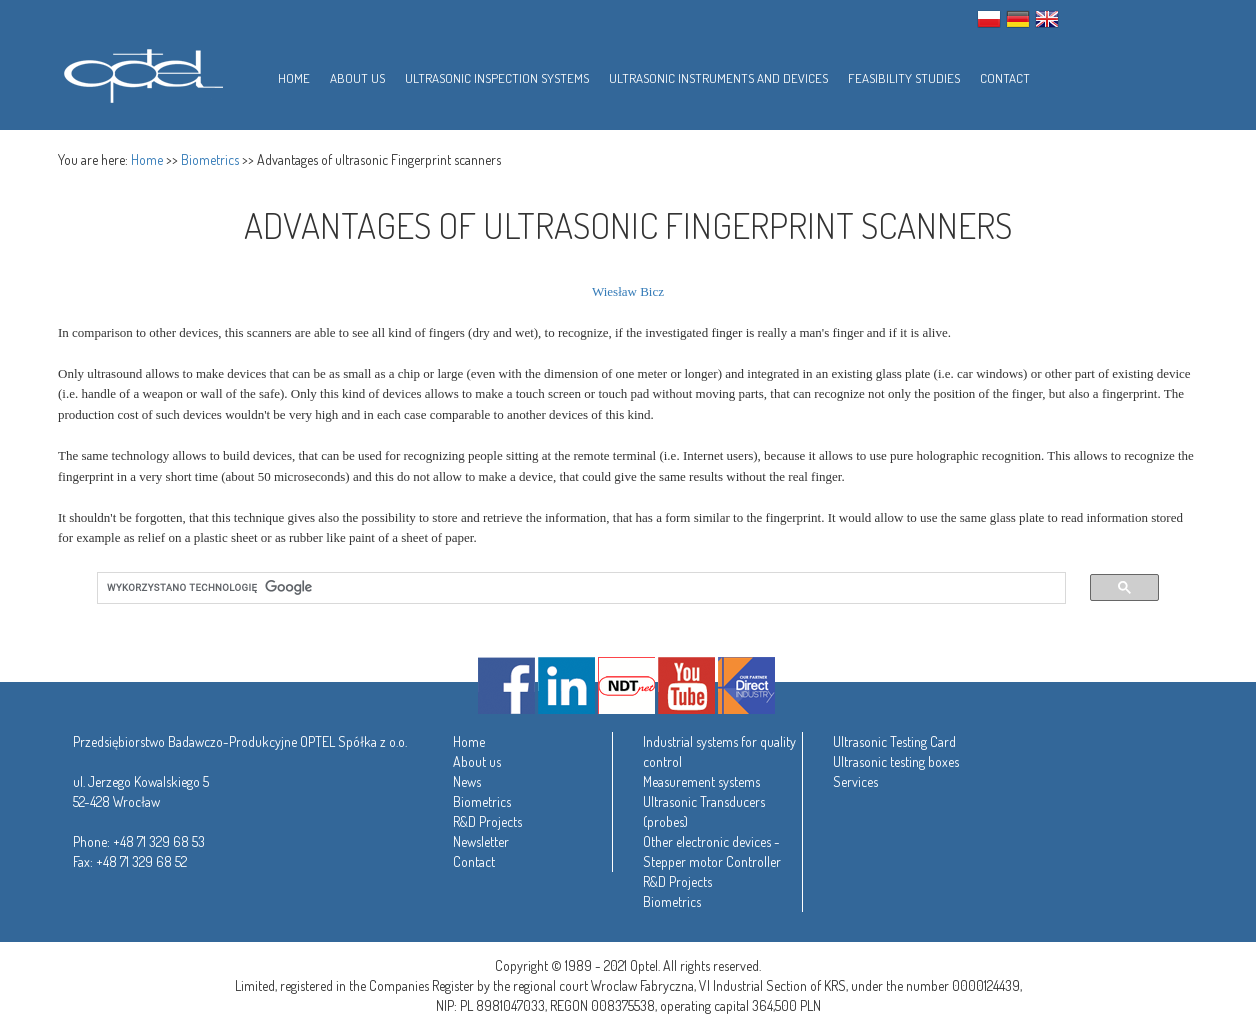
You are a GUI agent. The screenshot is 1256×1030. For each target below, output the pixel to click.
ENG (1047, 19)
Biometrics (210, 159)
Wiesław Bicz (628, 291)
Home (147, 159)
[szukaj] (569, 588)
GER (1018, 19)
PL (989, 19)
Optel (140, 72)
